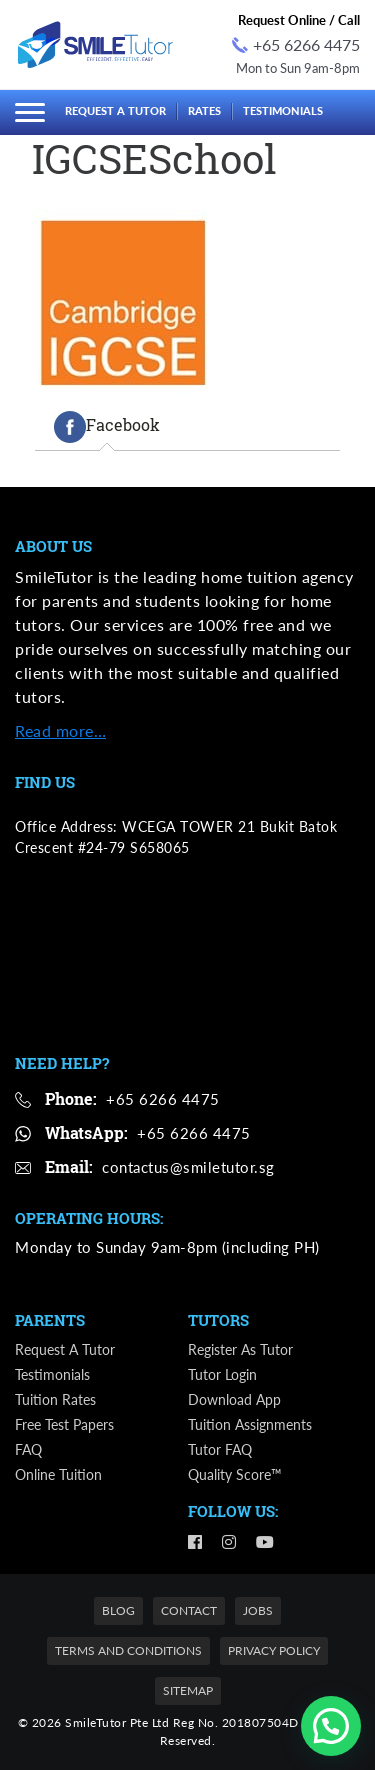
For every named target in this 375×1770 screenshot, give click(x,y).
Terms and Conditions (128, 1650)
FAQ (28, 1449)
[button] (331, 1726)
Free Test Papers (64, 1424)
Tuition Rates (55, 1399)
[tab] (107, 427)
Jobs (258, 1610)
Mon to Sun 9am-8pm (298, 68)
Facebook (107, 427)
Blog (118, 1610)
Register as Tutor (240, 1349)
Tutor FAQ (220, 1449)
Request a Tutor (115, 110)
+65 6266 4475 (296, 44)
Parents (50, 1320)
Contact (189, 1610)
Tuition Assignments (250, 1424)
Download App (234, 1399)
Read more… (60, 730)
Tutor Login (222, 1374)
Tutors (218, 1320)
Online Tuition (58, 1474)
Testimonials (283, 110)
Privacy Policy (274, 1650)
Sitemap (188, 1690)
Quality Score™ (235, 1474)
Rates (204, 110)
